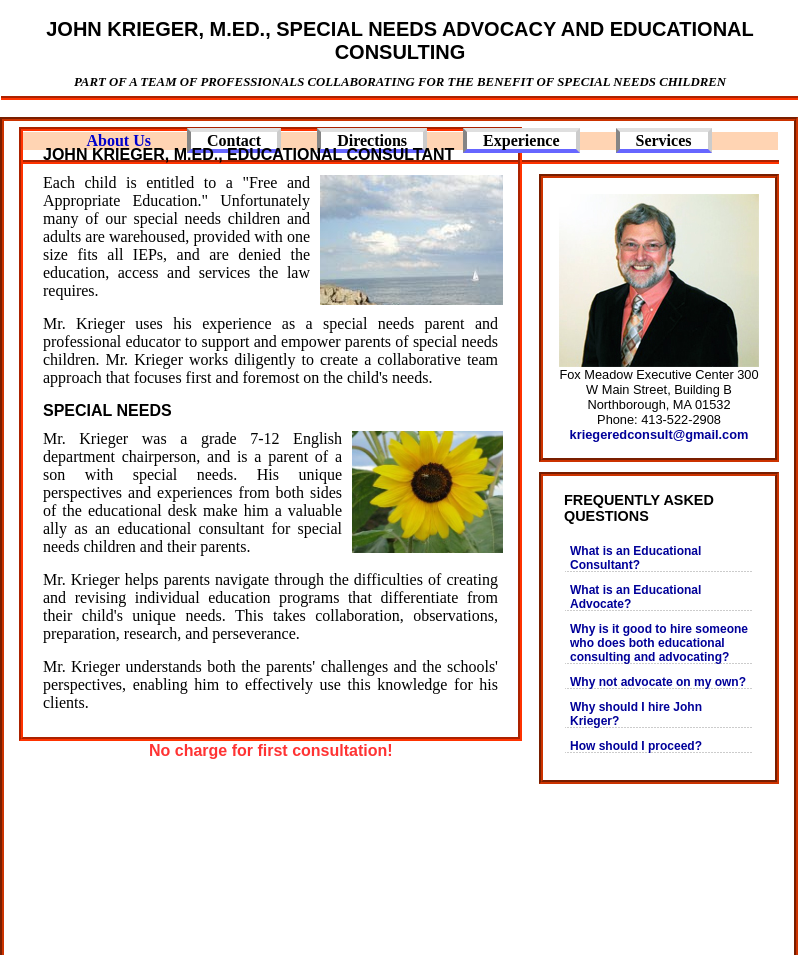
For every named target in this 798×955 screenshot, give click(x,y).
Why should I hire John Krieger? (636, 714)
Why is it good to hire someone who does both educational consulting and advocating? (659, 643)
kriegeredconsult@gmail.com (659, 434)
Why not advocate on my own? (658, 682)
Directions (372, 140)
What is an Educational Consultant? (635, 558)
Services (664, 140)
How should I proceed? (636, 746)
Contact (234, 140)
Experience (521, 140)
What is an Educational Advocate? (635, 597)
